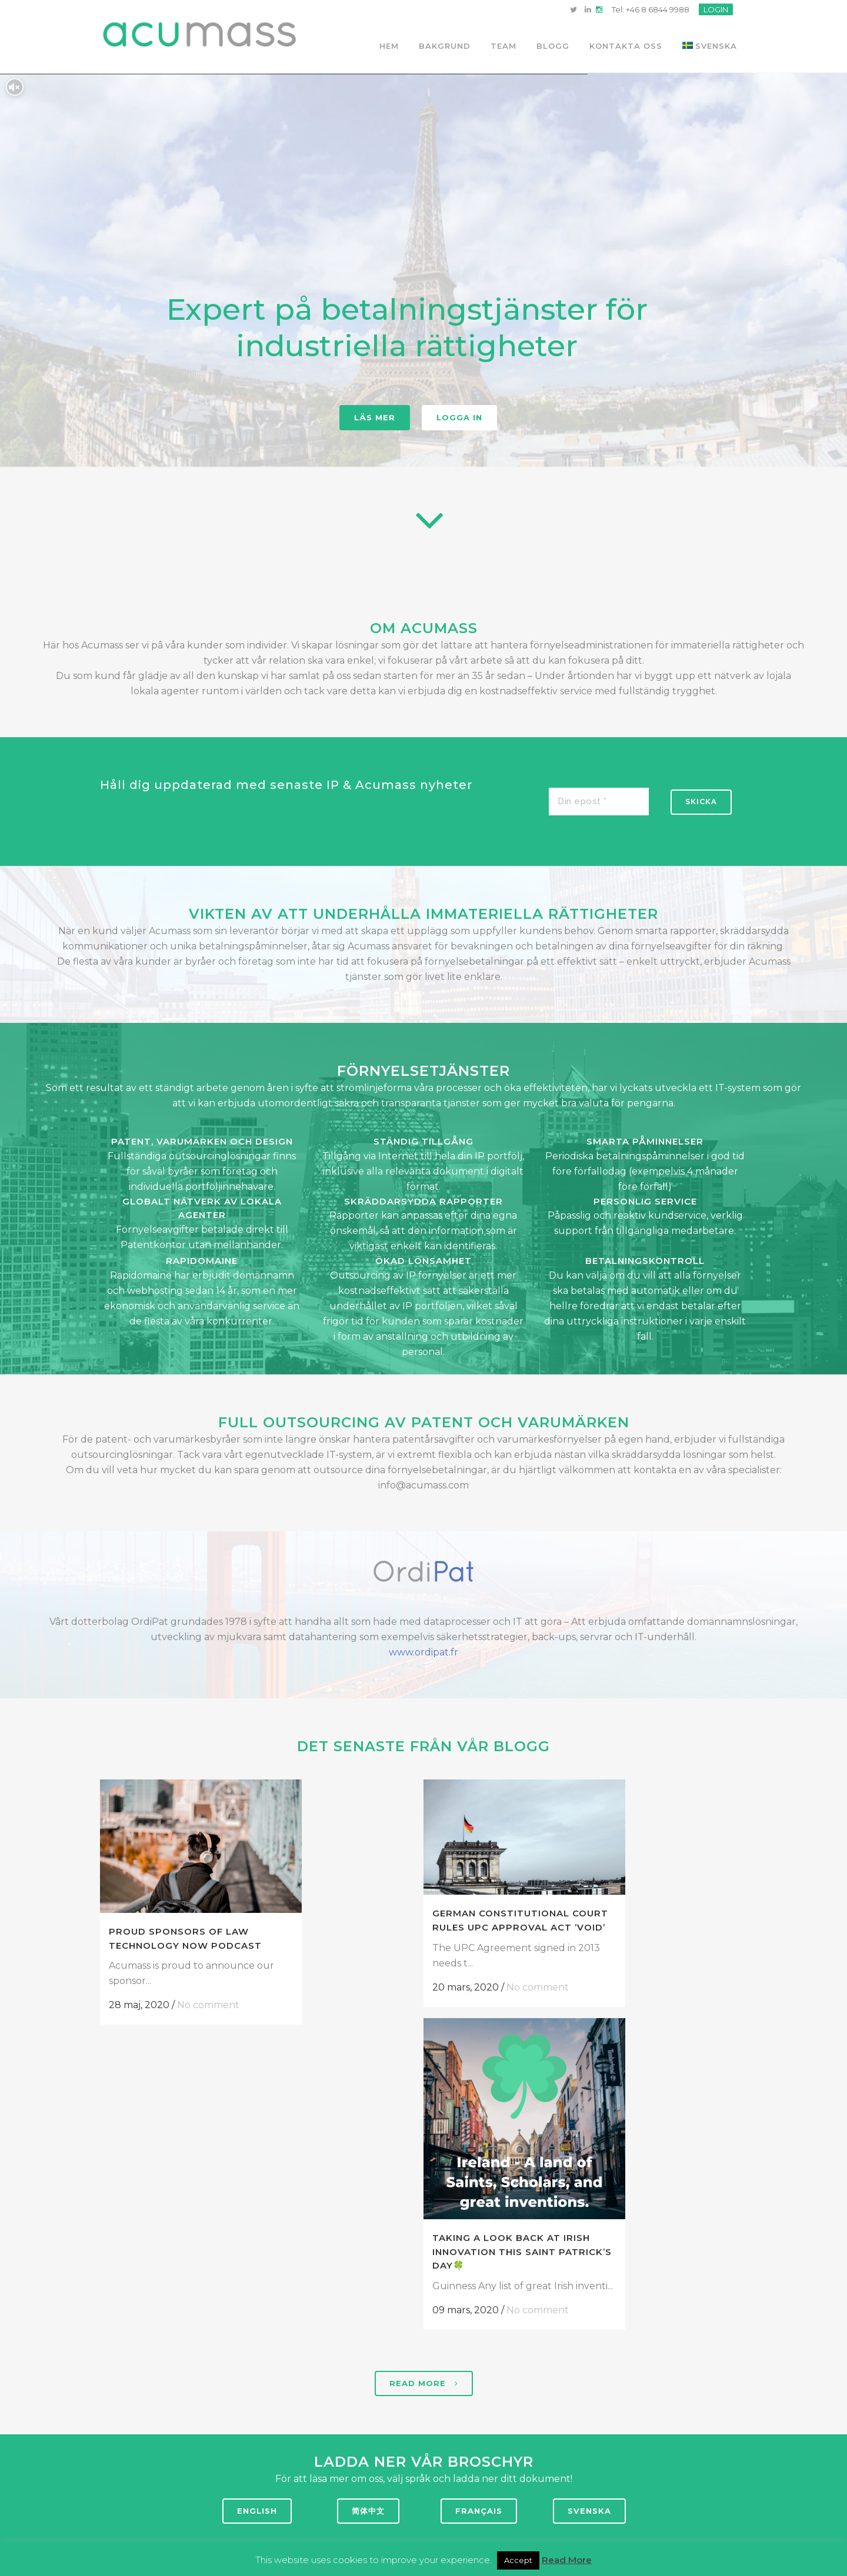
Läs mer (374, 417)
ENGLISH (257, 2510)
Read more (423, 2383)
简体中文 (368, 2510)
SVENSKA (589, 2510)
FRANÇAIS (478, 2510)
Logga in (459, 417)
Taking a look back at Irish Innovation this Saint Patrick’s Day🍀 (622, 2029)
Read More (567, 2559)
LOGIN (715, 9)
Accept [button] (518, 2559)
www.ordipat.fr (423, 1652)
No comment (208, 2004)
